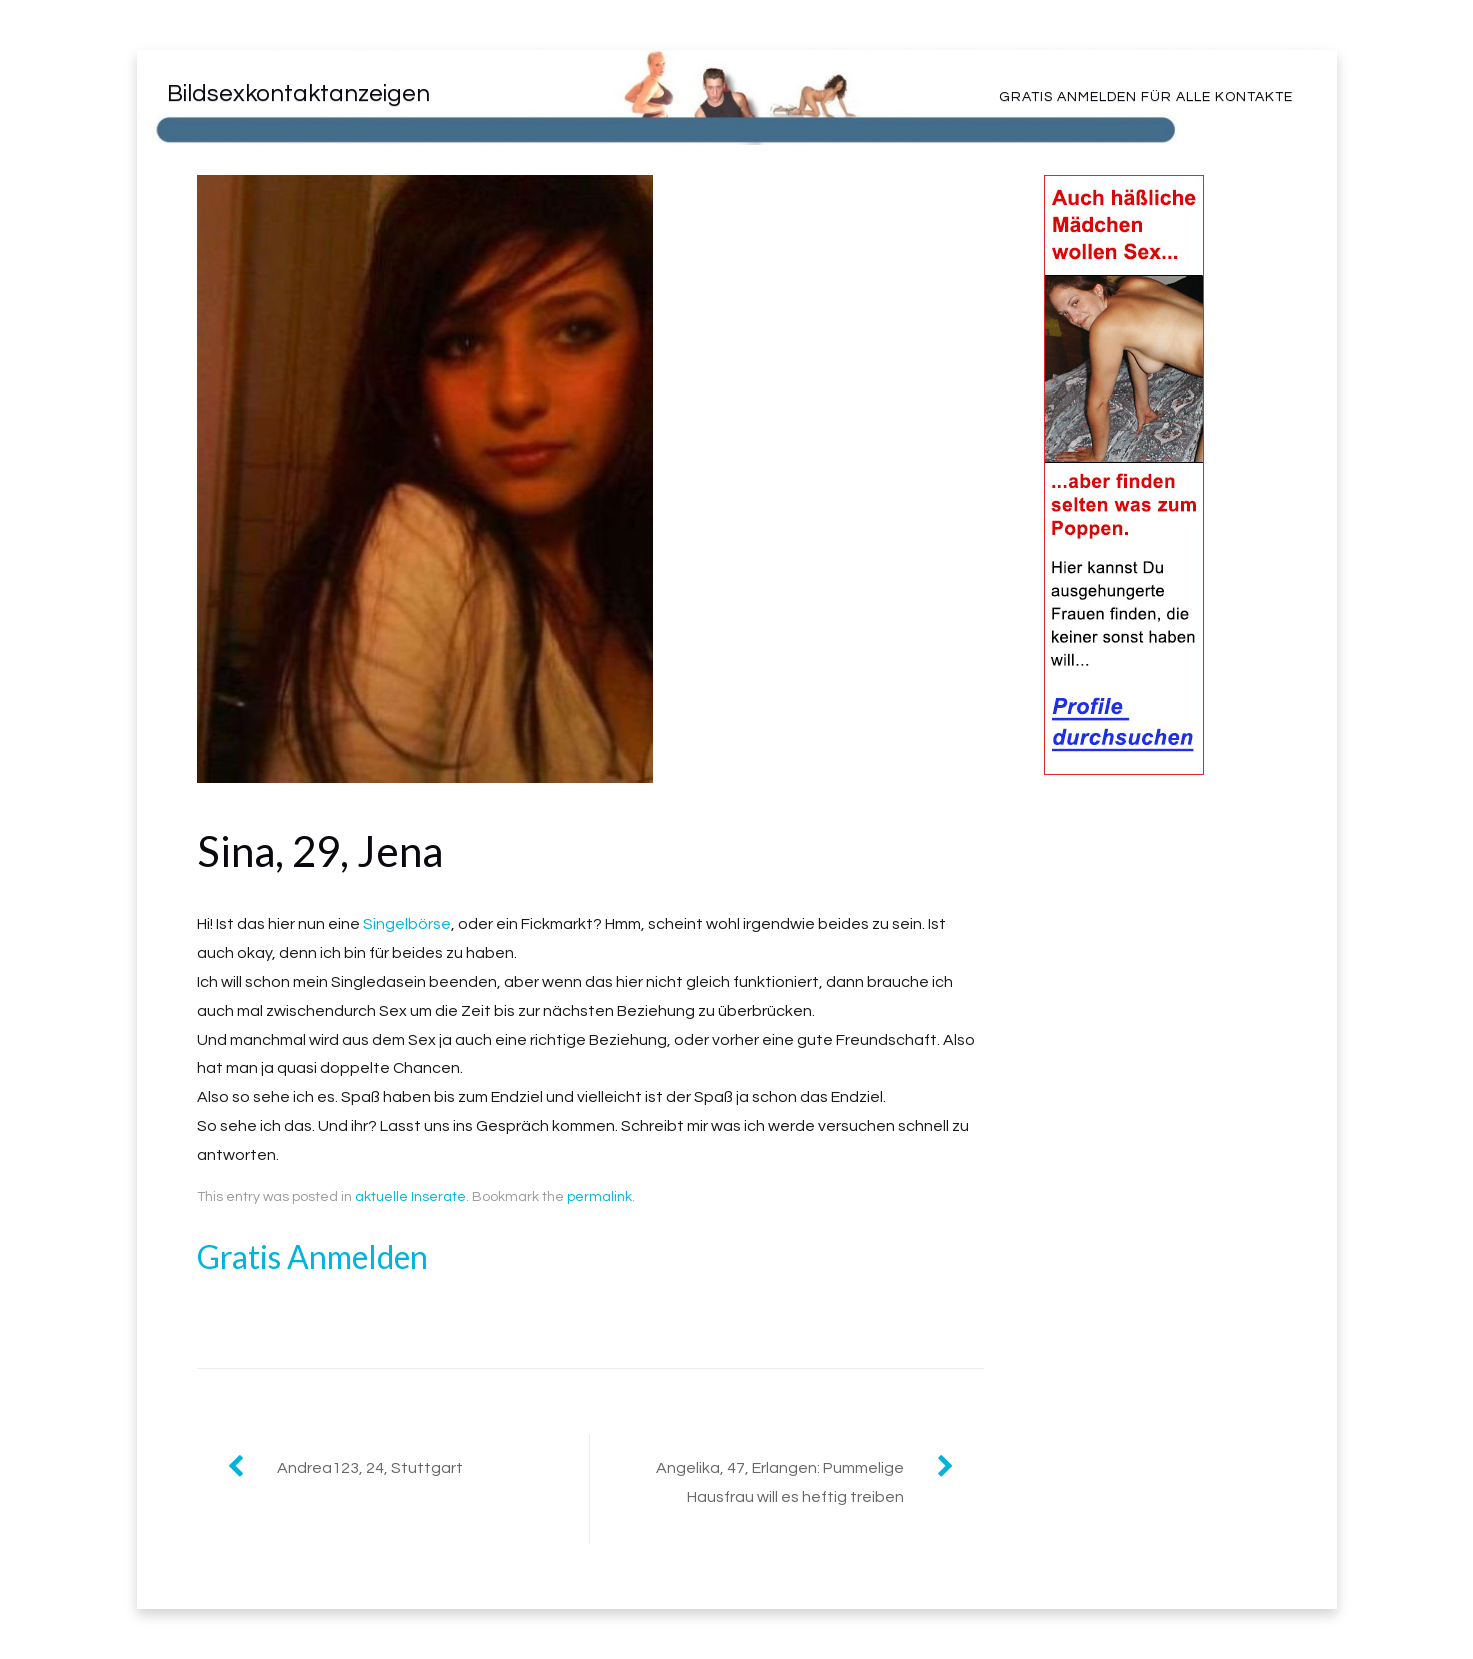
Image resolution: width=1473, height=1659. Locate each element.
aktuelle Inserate (410, 1197)
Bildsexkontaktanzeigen (298, 93)
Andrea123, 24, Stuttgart (370, 1468)
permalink (599, 1197)
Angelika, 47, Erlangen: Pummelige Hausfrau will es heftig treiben (780, 1482)
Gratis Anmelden (312, 1256)
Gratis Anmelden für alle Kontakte (1146, 97)
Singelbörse (407, 924)
